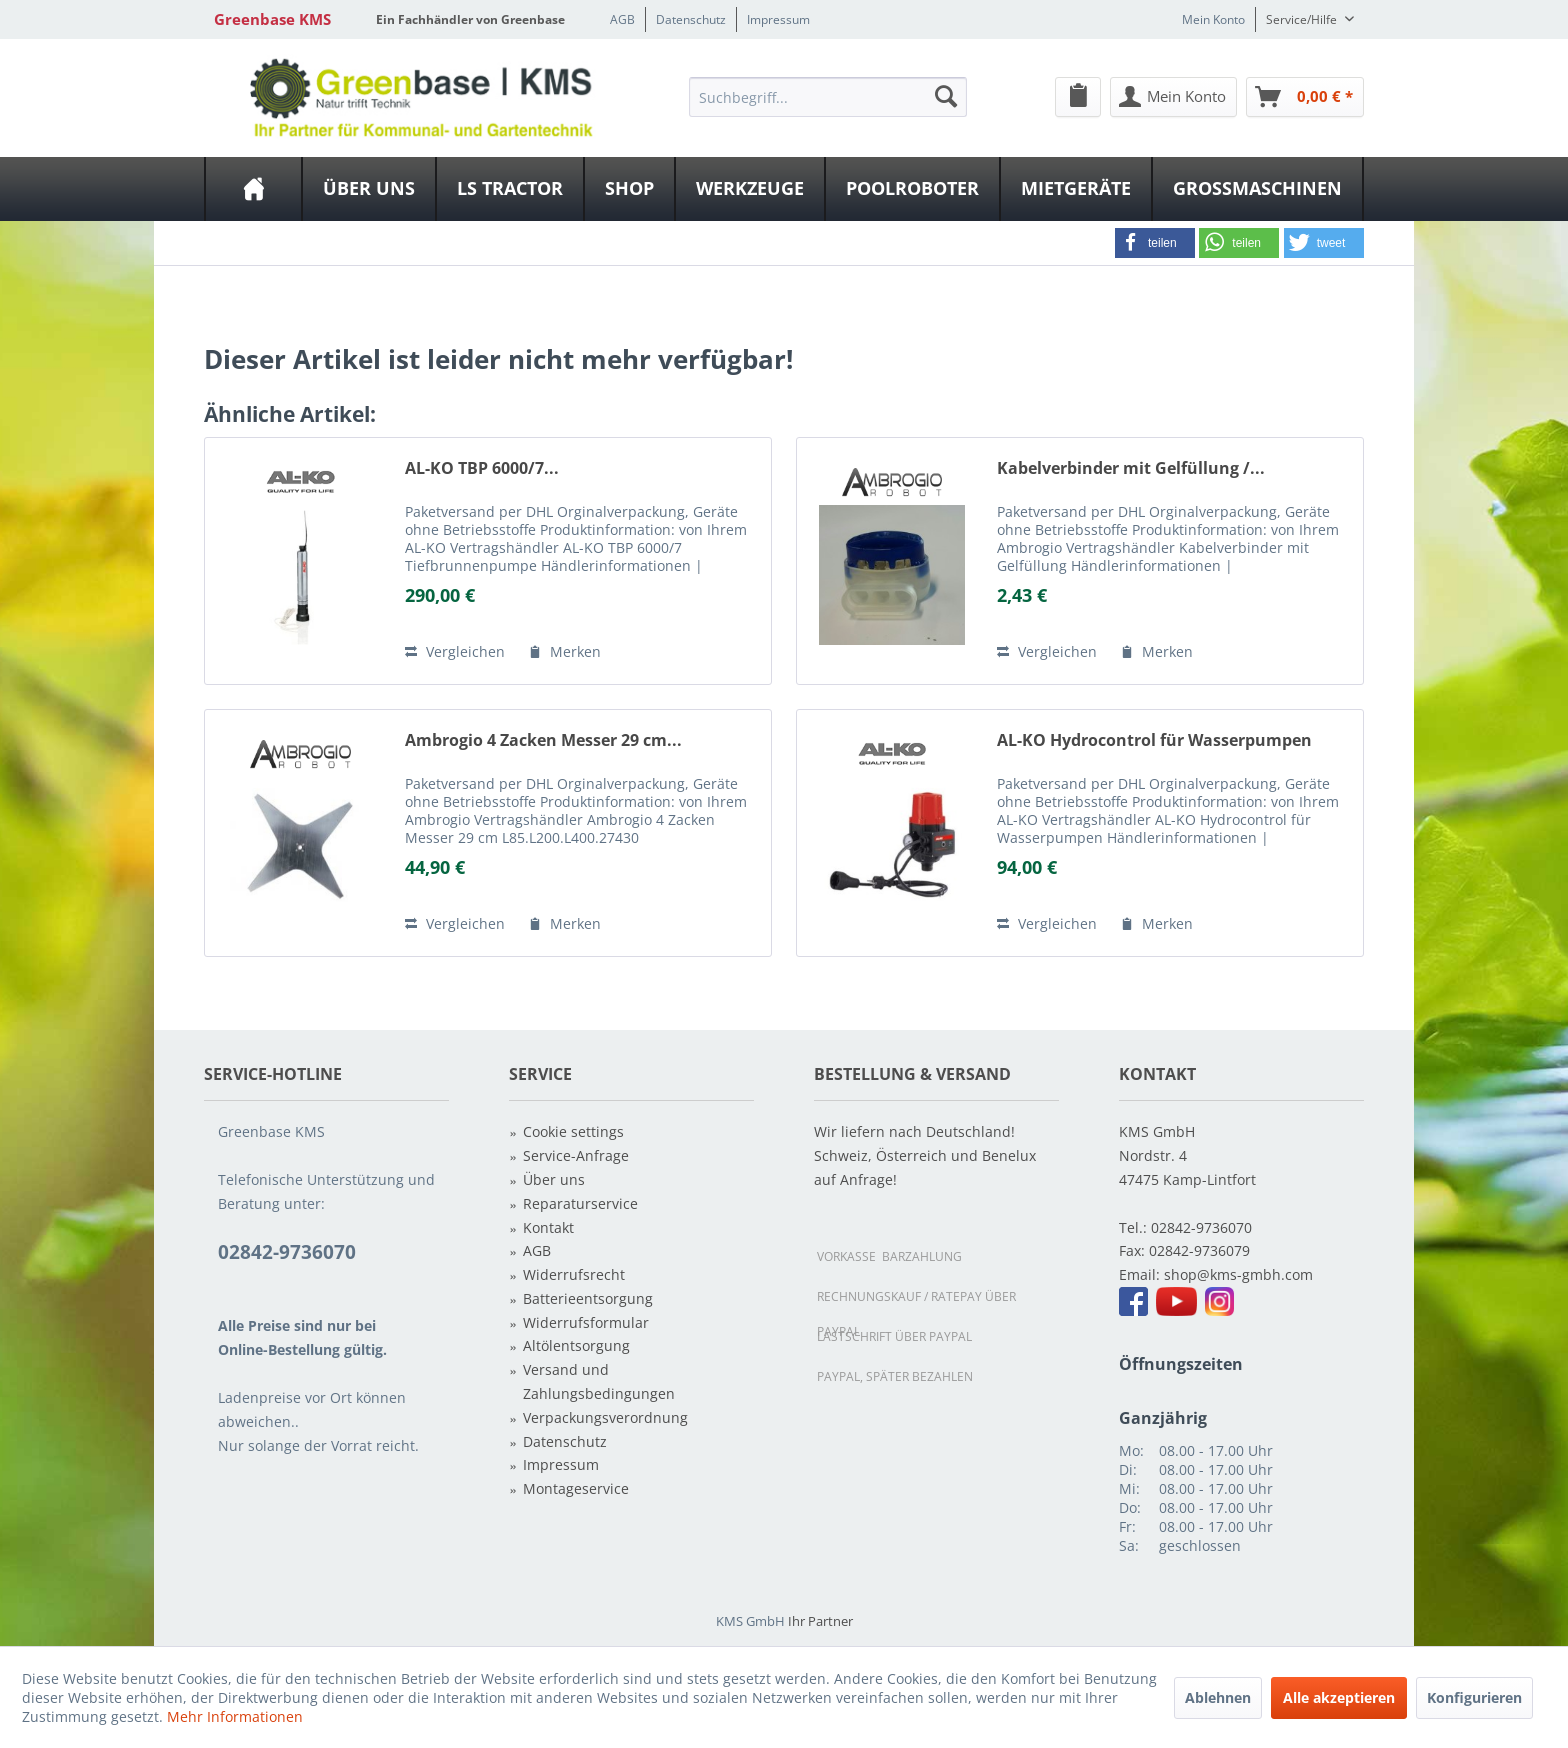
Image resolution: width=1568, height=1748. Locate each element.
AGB (622, 19)
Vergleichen (455, 651)
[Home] (253, 189)
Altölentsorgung (576, 1345)
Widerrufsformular (586, 1322)
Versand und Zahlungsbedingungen (599, 1381)
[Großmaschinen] (1257, 189)
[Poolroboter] (912, 189)
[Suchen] (946, 96)
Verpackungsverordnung (605, 1417)
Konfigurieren (1474, 1697)
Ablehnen (1218, 1697)
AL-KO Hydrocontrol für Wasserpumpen (1154, 740)
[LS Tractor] (510, 189)
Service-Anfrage (576, 1155)
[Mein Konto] (1173, 97)
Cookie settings (573, 1131)
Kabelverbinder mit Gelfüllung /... (1131, 468)
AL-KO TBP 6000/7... (482, 468)
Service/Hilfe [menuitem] (1303, 19)
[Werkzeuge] (750, 189)
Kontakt (548, 1227)
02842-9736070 (1201, 1227)
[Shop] (629, 189)
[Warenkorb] (1305, 97)
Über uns (554, 1179)
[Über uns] (369, 189)
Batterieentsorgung (588, 1298)
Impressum (778, 19)
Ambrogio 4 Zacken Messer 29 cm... (543, 740)
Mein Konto (1213, 19)
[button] (1155, 243)
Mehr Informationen (235, 1716)
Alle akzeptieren (1339, 1697)
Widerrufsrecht (574, 1274)
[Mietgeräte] (1076, 189)
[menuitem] (828, 96)
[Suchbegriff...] (828, 97)
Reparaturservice (580, 1203)
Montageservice (576, 1488)
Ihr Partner (820, 1621)
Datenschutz (691, 19)
